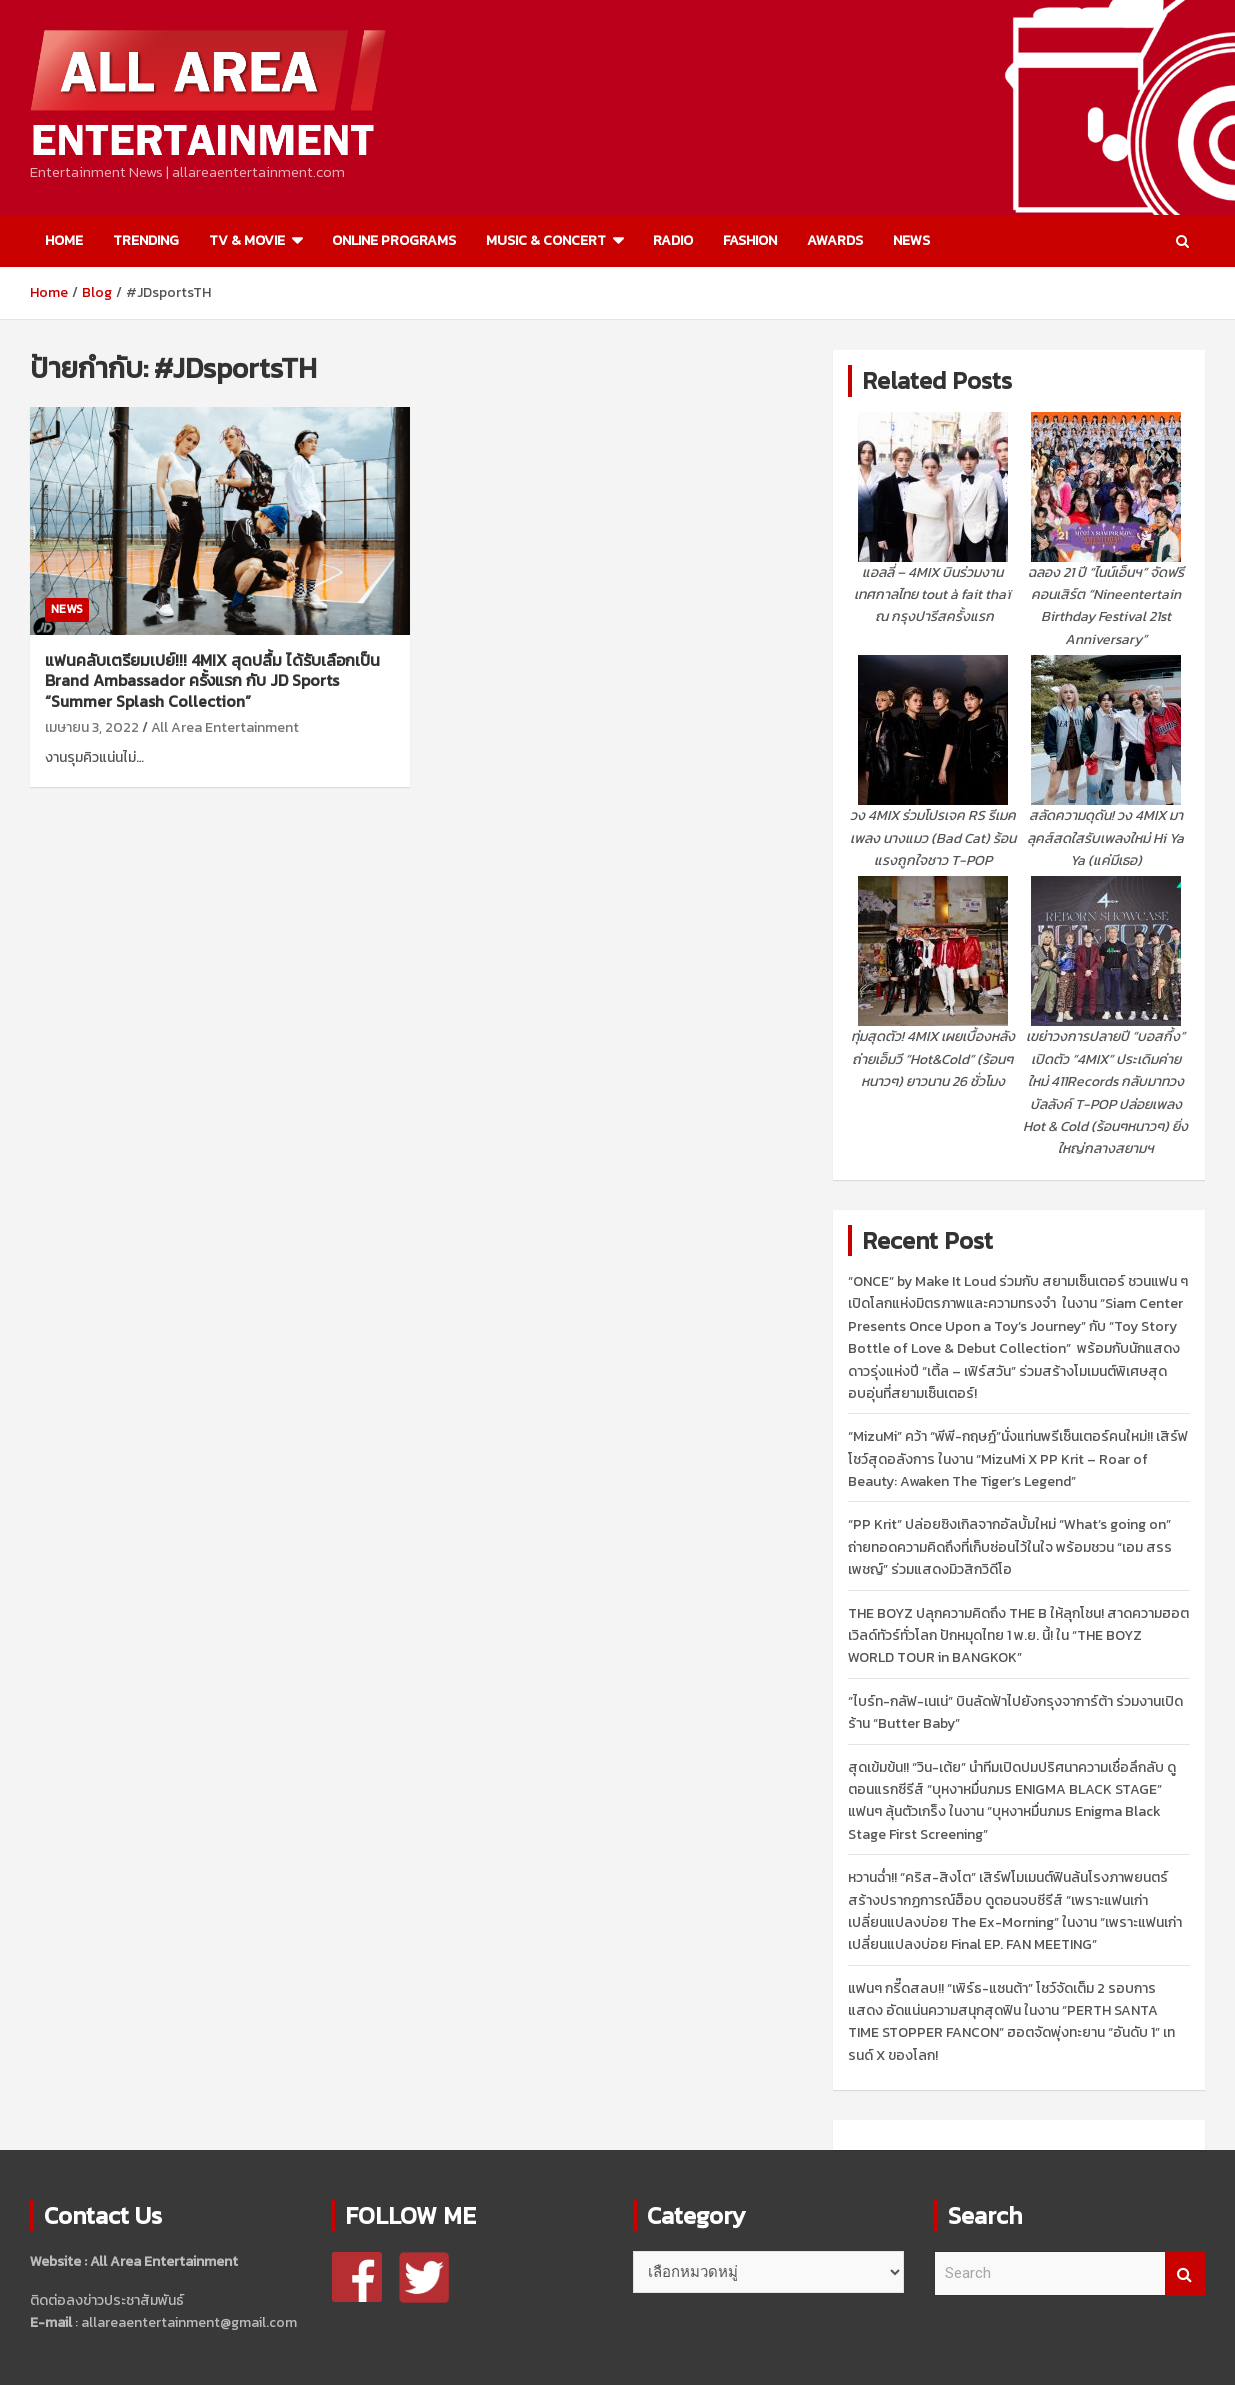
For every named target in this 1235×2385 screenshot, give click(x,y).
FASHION (750, 240)
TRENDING (146, 240)
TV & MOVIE (247, 240)
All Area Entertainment (225, 727)
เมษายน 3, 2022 (92, 727)
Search (1185, 2273)
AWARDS (835, 240)
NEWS (911, 240)
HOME (64, 240)
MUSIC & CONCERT (546, 240)
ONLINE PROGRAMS (394, 240)
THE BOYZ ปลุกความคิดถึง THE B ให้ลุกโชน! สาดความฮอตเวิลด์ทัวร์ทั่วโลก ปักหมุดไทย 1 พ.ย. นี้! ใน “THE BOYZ (1018, 1636)
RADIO (673, 240)
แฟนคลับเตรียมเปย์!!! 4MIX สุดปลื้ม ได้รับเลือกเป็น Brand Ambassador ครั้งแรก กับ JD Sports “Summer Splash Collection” (212, 681)
